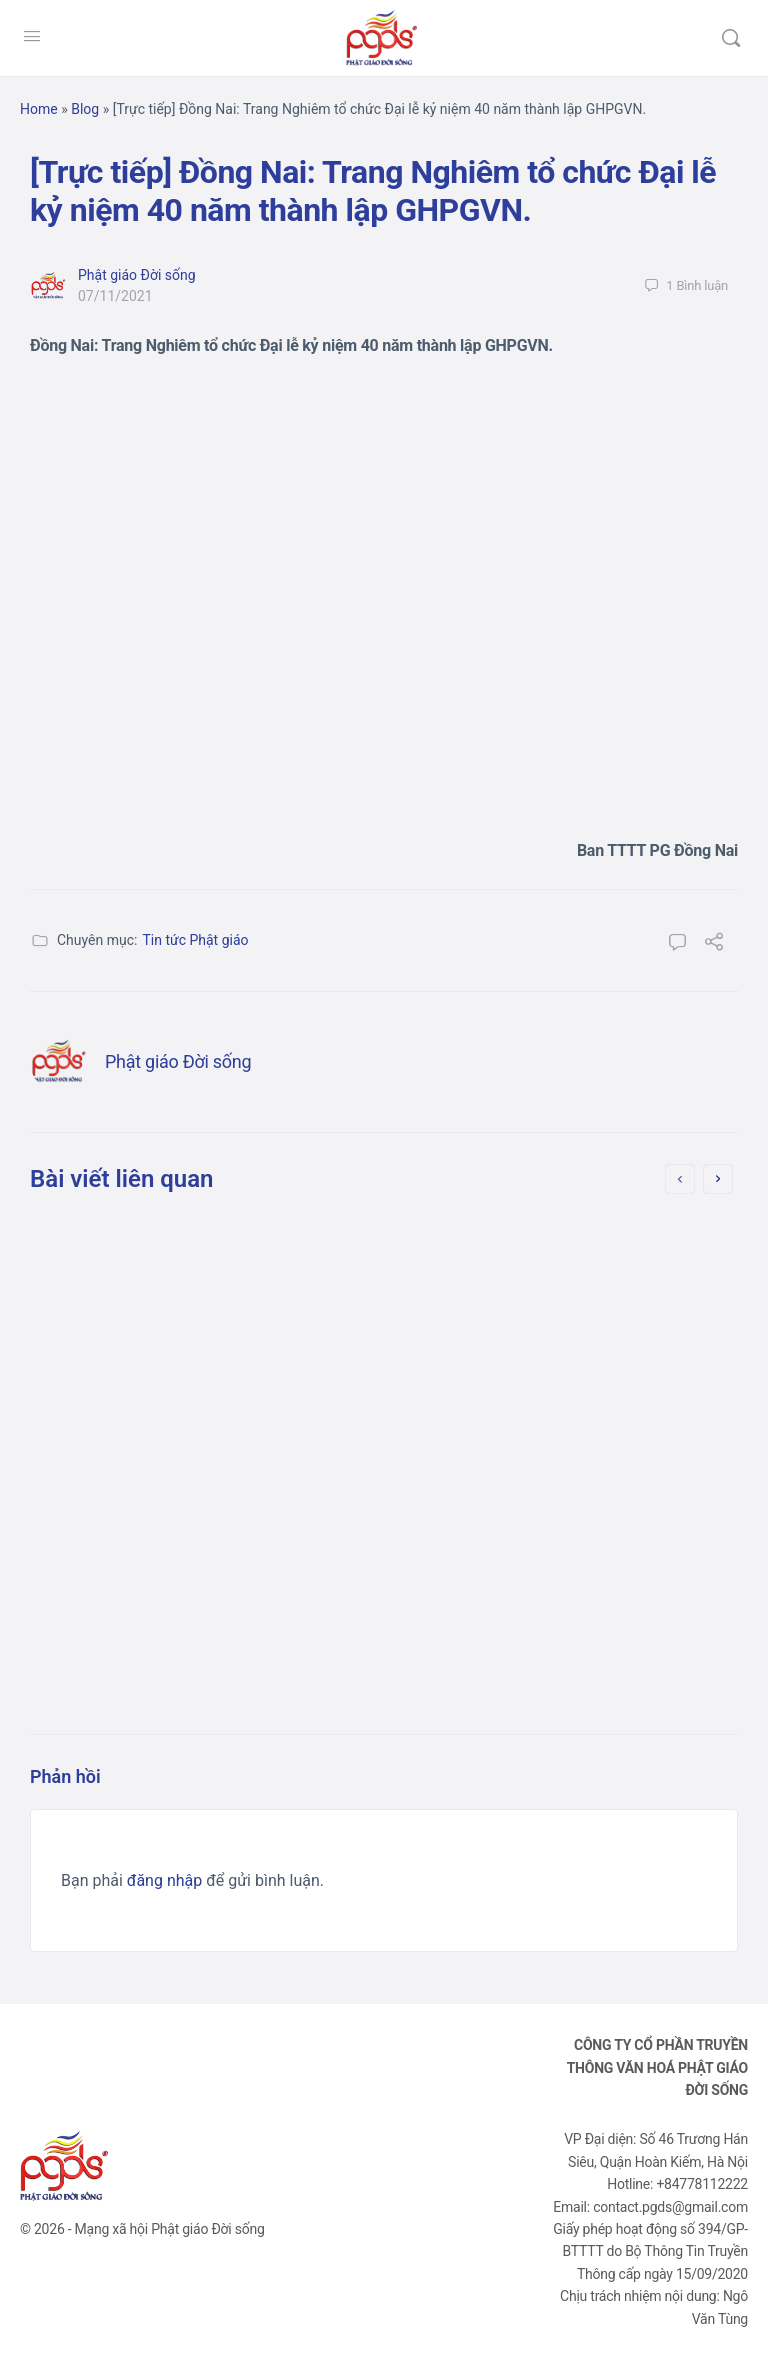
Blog (85, 109)
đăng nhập (164, 1880)
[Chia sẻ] (714, 944)
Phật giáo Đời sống (137, 275)
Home (39, 109)
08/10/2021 (143, 1463)
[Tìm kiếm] (731, 38)
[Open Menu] (32, 36)
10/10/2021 (507, 1491)
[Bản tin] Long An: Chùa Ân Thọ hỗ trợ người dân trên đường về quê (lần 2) (558, 1289)
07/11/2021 (115, 296)
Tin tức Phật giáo (195, 940)
